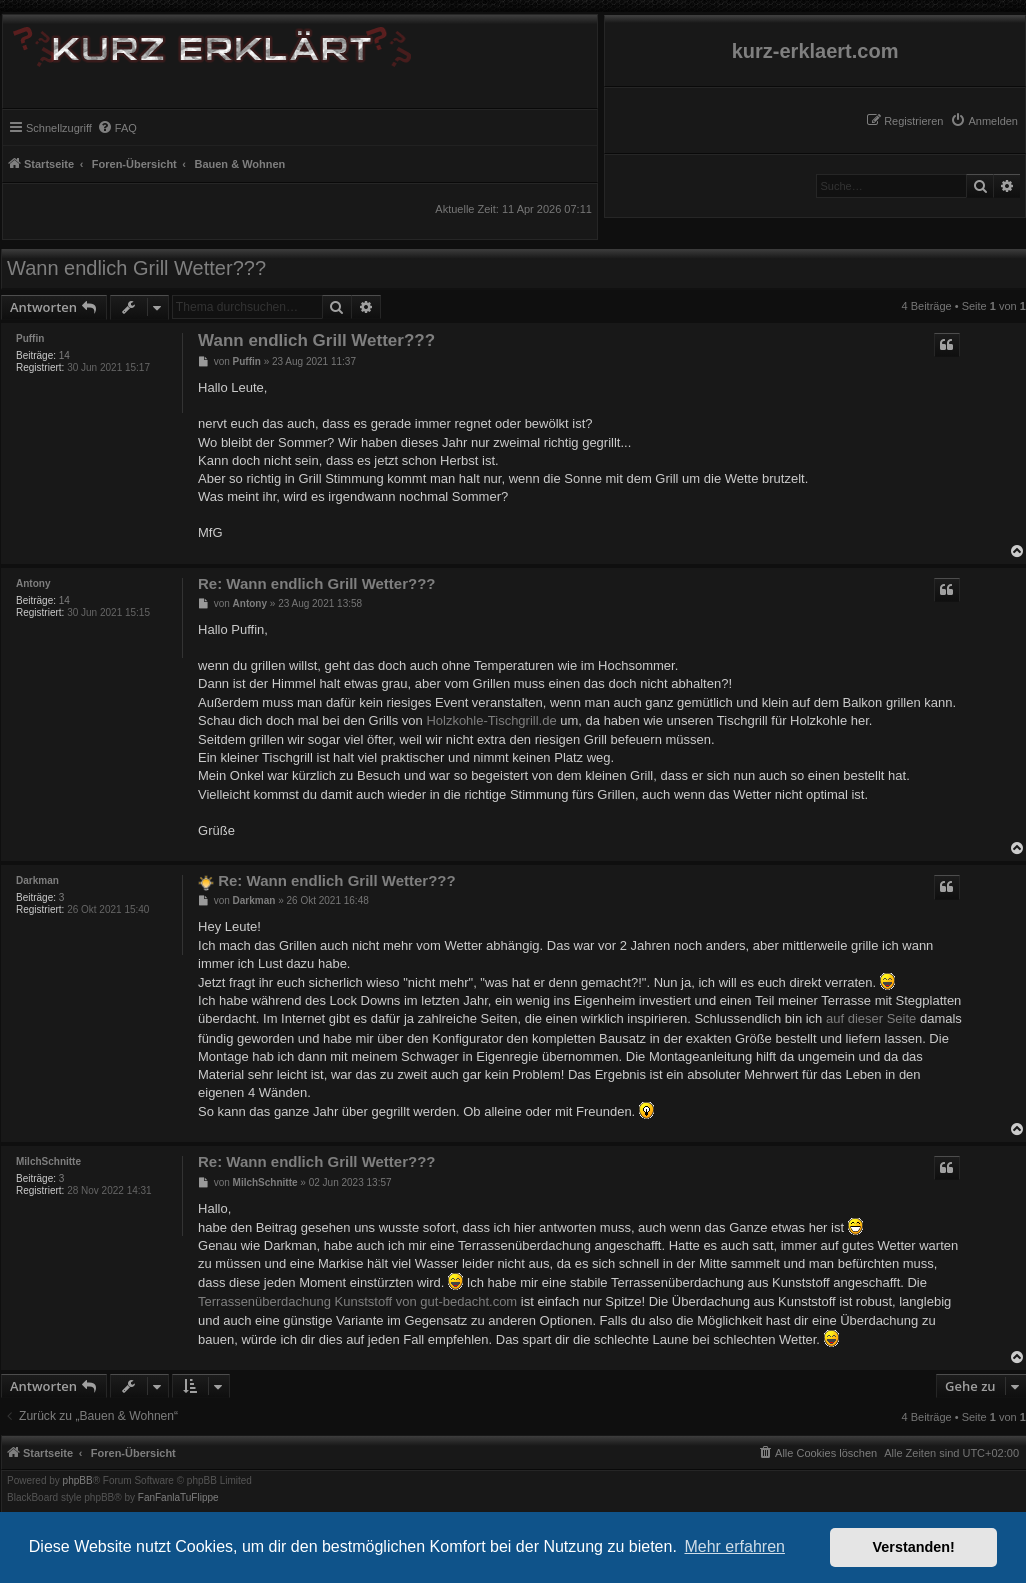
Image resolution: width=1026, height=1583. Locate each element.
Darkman (37, 880)
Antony (33, 583)
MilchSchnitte (48, 1161)
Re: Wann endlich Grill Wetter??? (317, 583)
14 (64, 355)
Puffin (30, 338)
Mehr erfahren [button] (734, 1546)
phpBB (78, 1481)
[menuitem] (984, 121)
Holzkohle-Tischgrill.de (491, 720)
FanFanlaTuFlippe (178, 1498)
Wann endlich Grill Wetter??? (136, 268)
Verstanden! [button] (914, 1547)
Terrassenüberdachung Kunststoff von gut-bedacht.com (357, 1301)
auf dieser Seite (871, 1018)
